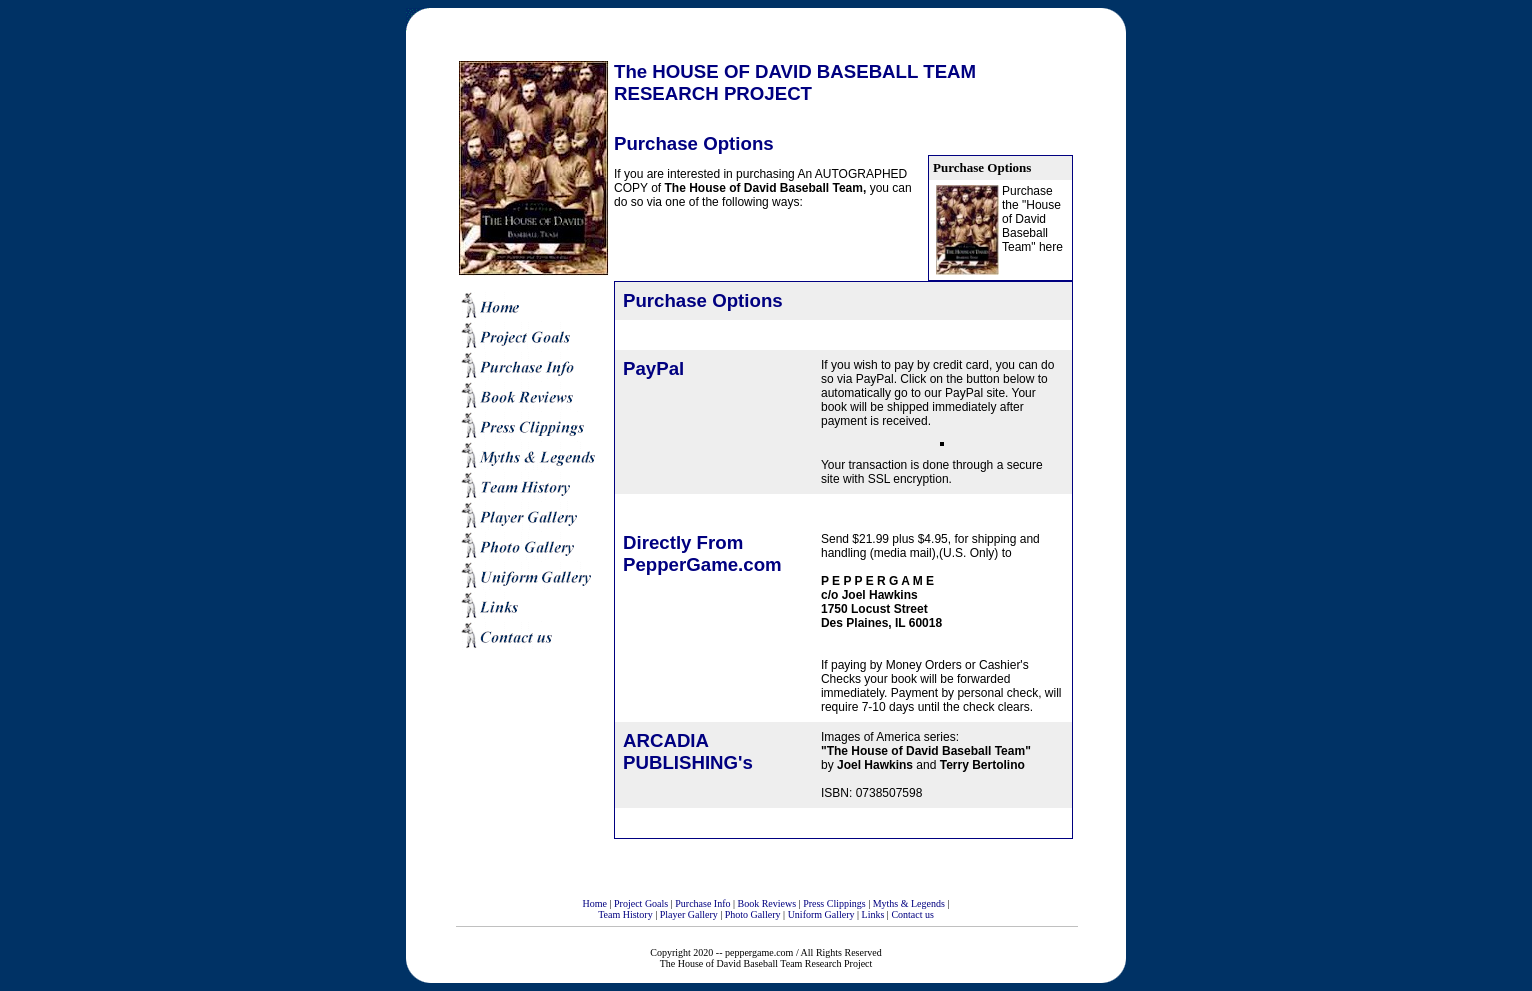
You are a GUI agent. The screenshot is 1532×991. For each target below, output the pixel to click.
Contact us (912, 914)
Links (873, 914)
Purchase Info (702, 903)
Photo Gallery (753, 914)
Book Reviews (767, 903)
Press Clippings (834, 903)
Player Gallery (689, 914)
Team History (625, 914)
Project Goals (641, 903)
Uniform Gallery (821, 914)
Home (595, 903)
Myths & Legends (909, 903)
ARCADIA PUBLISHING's (688, 751)
